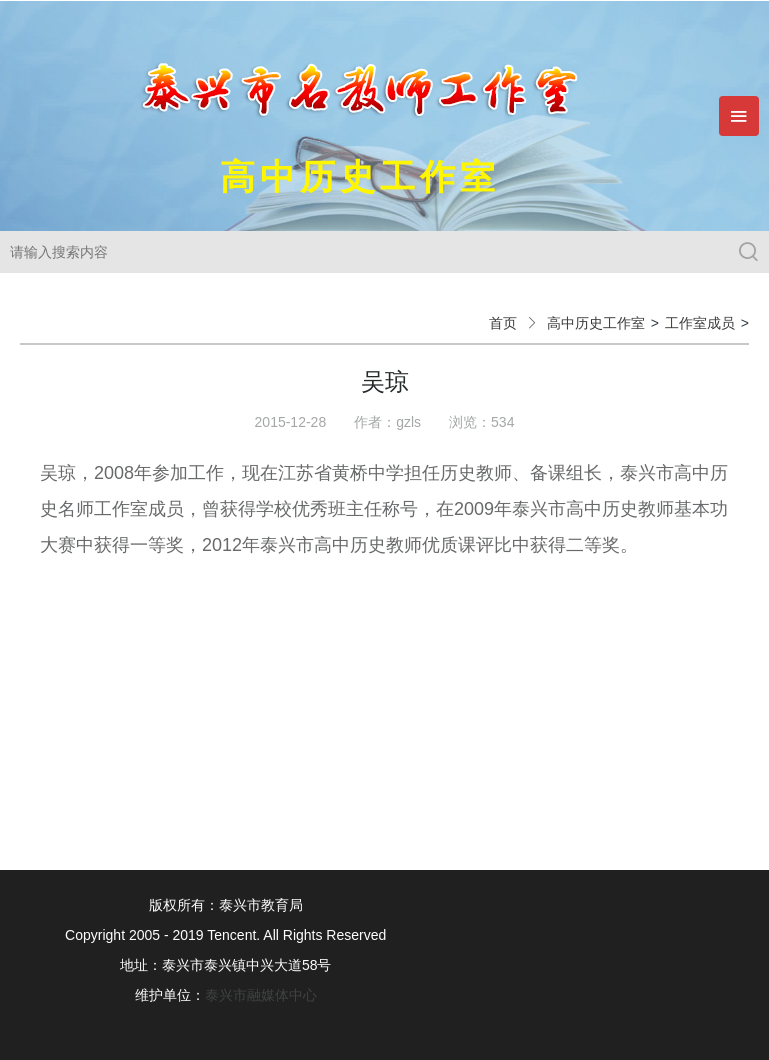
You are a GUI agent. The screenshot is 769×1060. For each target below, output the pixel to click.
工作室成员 (700, 323)
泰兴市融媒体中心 (261, 995)
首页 (503, 323)
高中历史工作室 (596, 323)
